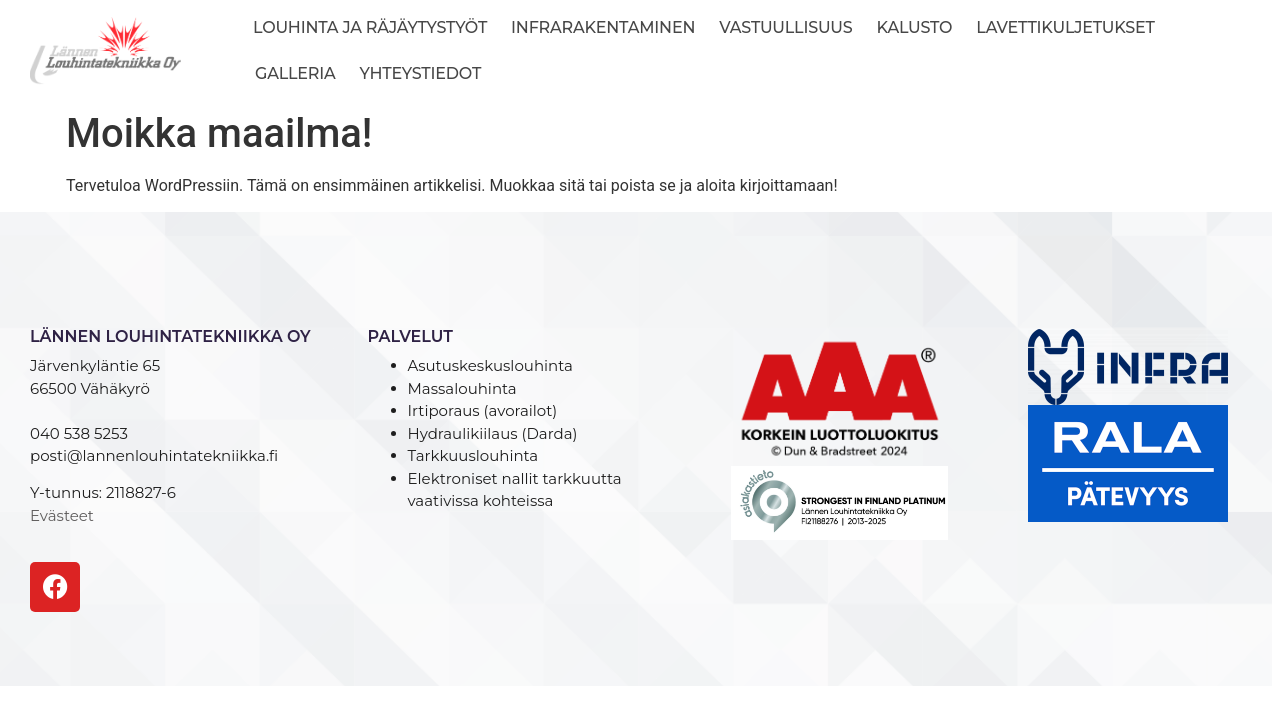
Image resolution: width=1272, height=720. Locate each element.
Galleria (295, 73)
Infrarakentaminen (603, 27)
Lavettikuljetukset (1065, 27)
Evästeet (62, 515)
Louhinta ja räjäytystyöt (370, 27)
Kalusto (915, 27)
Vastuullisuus (785, 27)
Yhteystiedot (421, 73)
